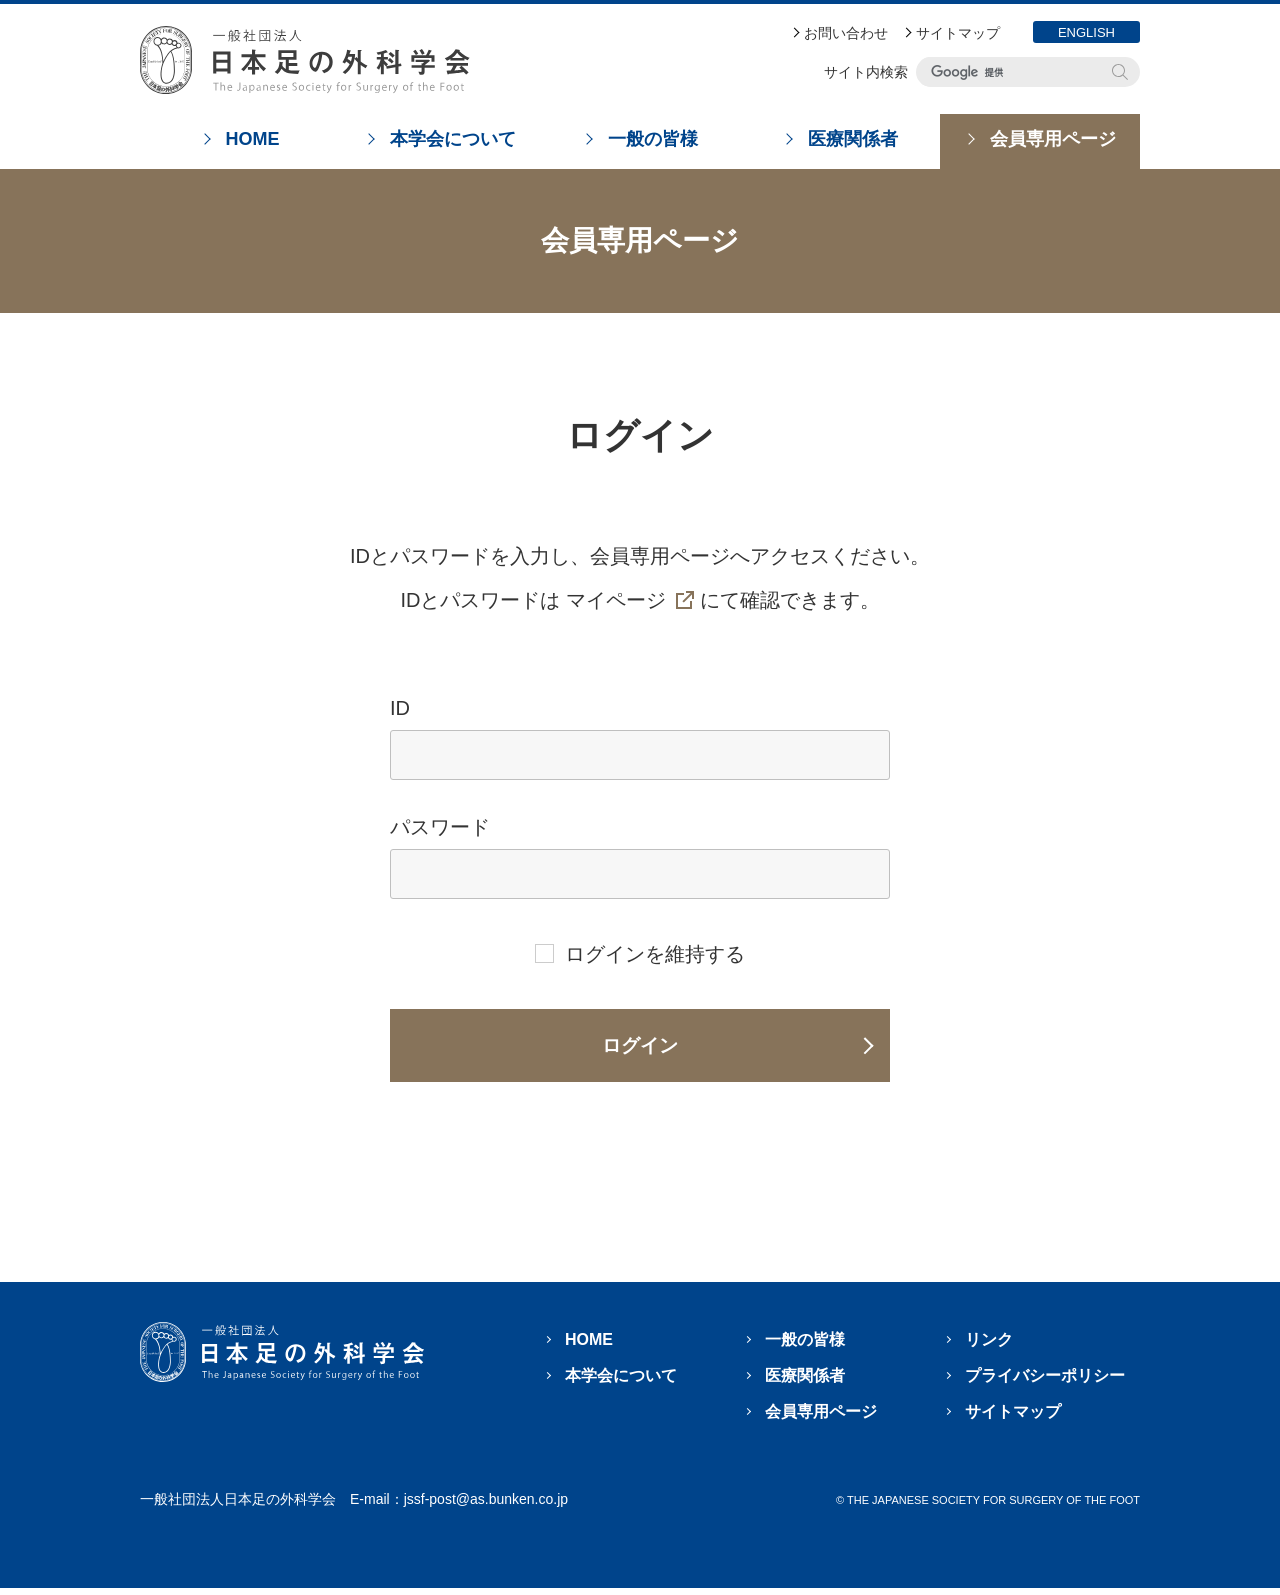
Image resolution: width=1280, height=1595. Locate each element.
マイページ (616, 600)
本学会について (621, 1382)
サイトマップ (958, 33)
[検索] (1013, 72)
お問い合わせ (846, 33)
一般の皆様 (805, 1346)
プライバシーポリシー (1045, 1382)
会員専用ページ (821, 1418)
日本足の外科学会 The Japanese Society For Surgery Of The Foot (305, 60)
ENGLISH (1086, 32)
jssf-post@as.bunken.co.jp (486, 1506)
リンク (989, 1346)
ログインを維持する (655, 954)
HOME (589, 1346)
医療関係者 (805, 1382)
